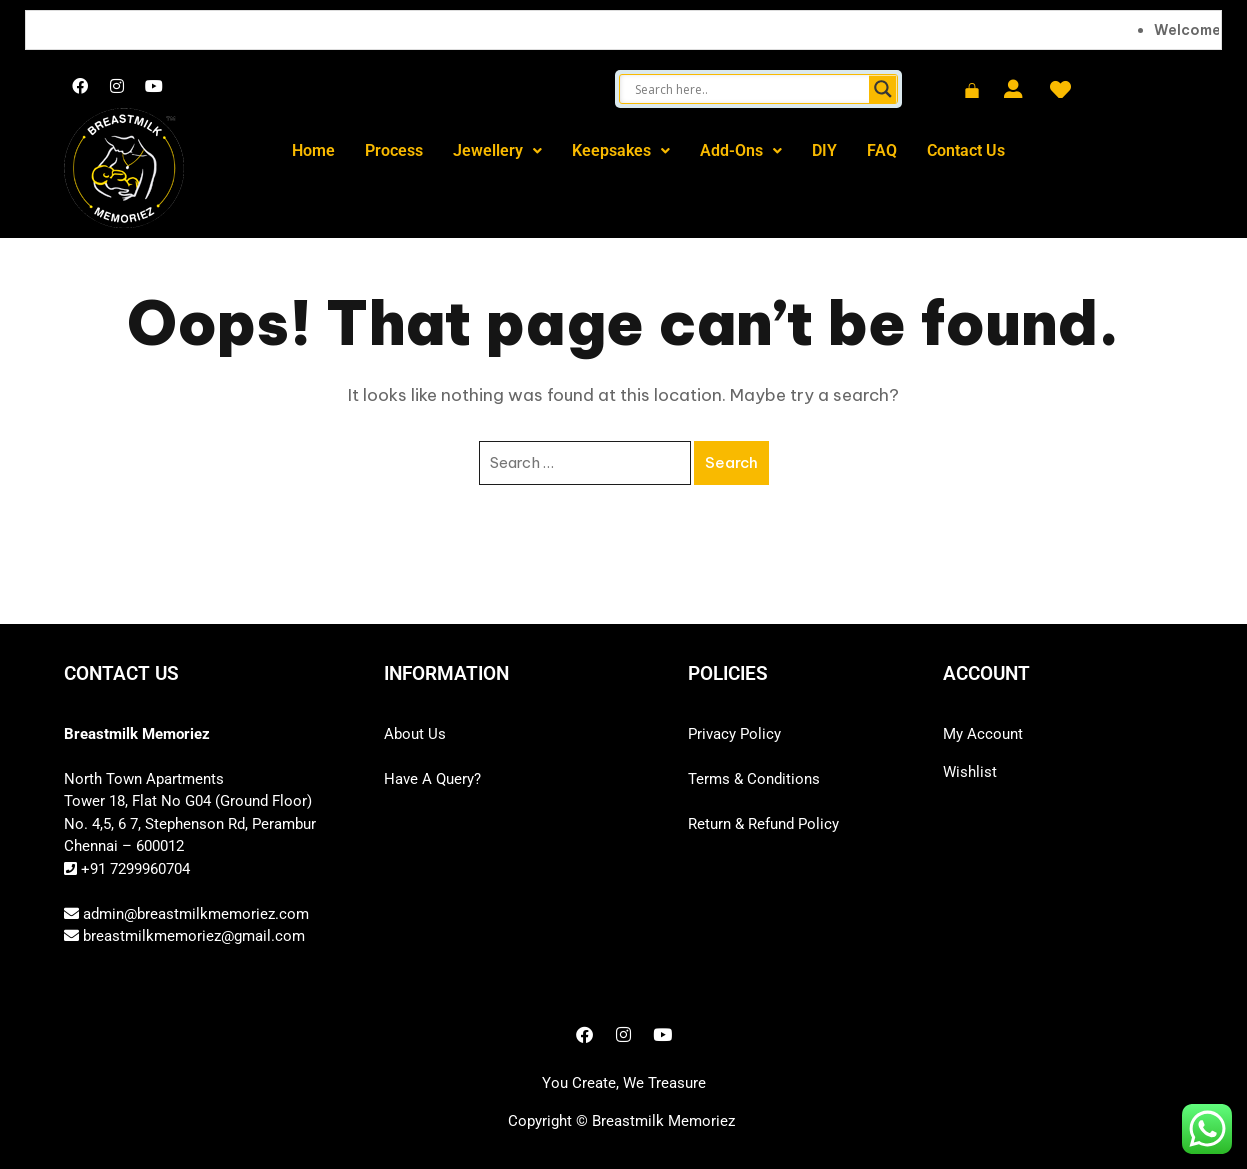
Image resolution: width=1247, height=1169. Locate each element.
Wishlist (970, 772)
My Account (983, 734)
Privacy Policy (734, 734)
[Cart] (972, 92)
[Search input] (749, 89)
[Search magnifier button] (883, 89)
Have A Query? (432, 779)
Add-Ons (741, 150)
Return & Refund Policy (763, 824)
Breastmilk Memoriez (663, 1121)
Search (731, 462)
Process (394, 150)
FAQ (882, 150)
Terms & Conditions (754, 779)
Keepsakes (621, 150)
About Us (415, 734)
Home (313, 150)
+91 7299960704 (133, 869)
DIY (824, 150)
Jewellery (497, 150)
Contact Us (966, 150)
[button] (497, 151)
